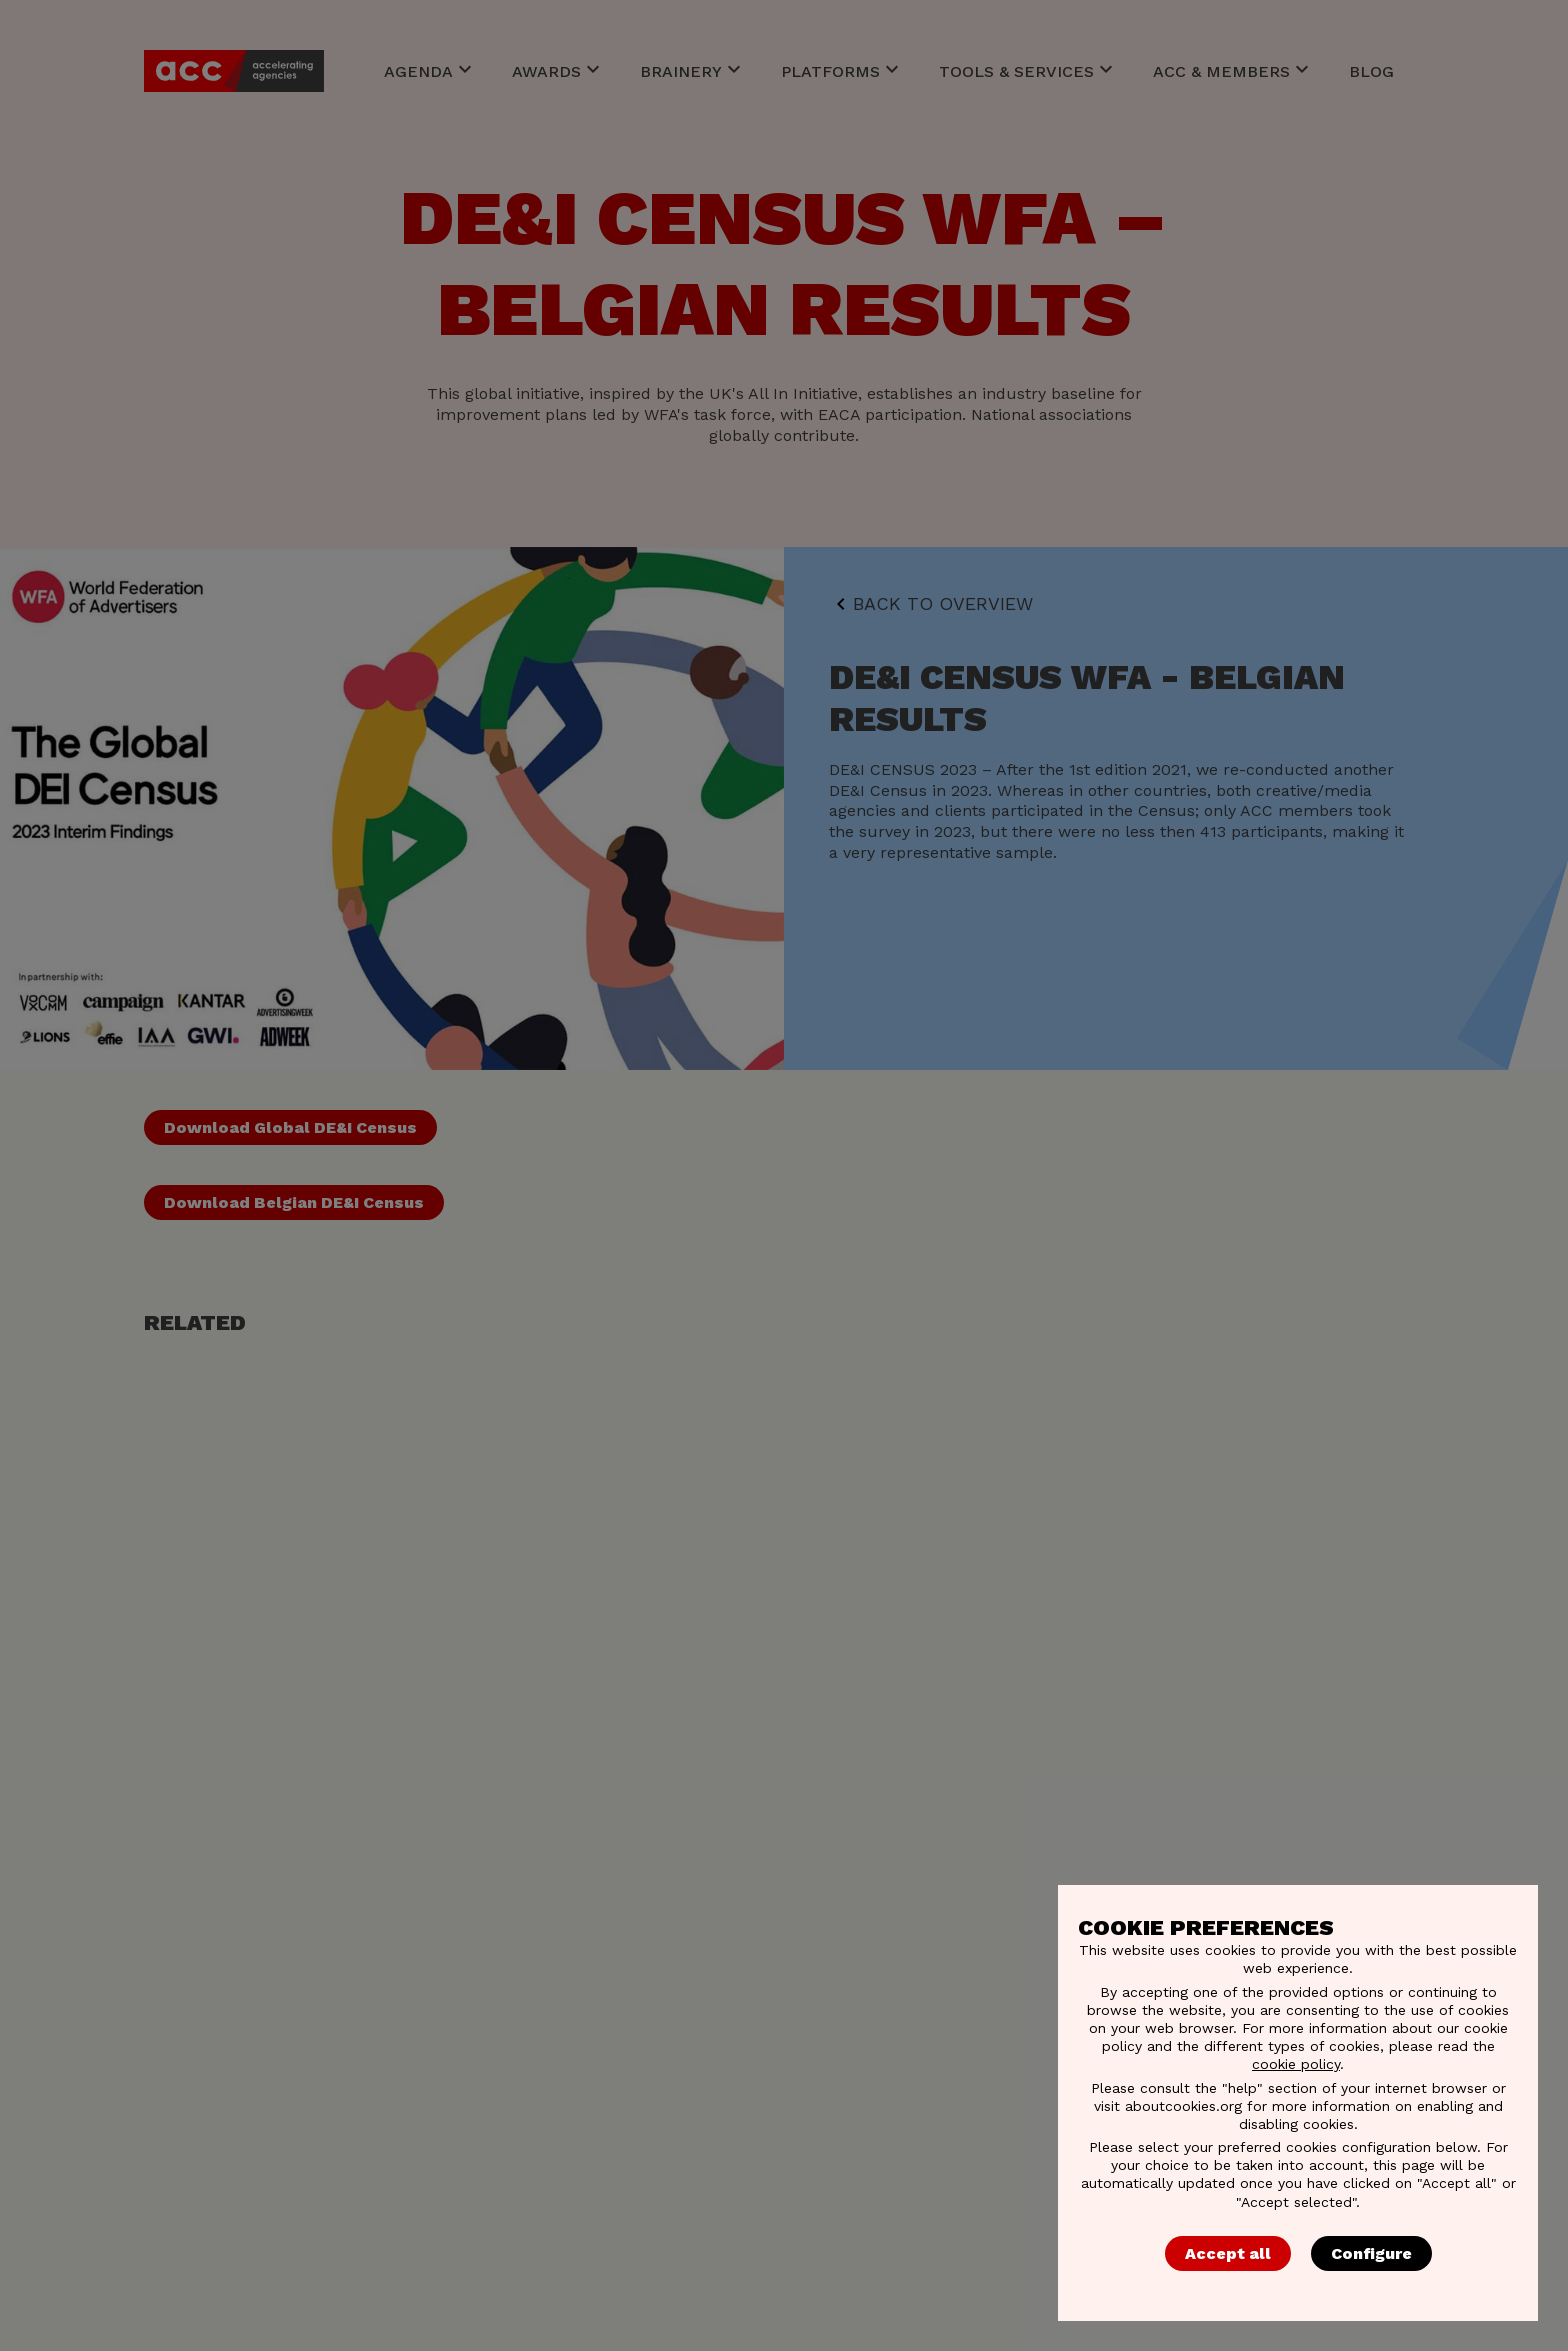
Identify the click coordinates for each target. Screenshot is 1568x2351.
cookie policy (1296, 2064)
